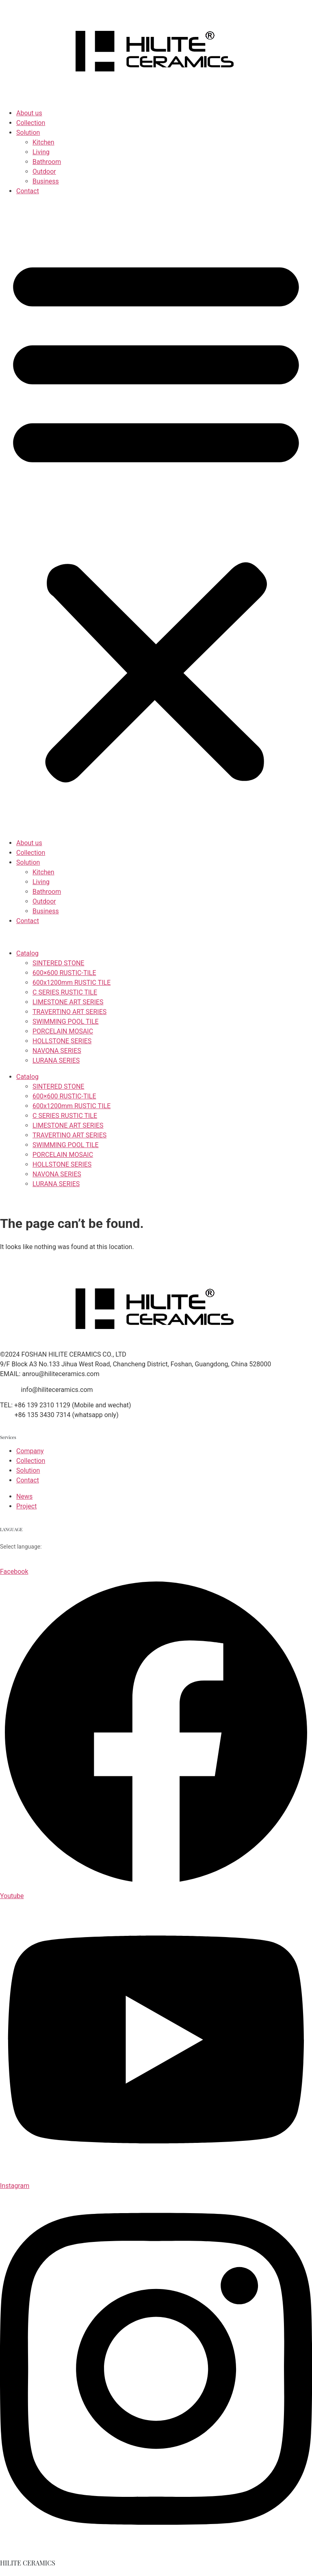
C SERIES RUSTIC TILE (64, 992)
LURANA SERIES (56, 1060)
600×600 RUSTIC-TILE (64, 973)
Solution (28, 132)
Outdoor (44, 171)
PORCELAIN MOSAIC (62, 1031)
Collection (30, 123)
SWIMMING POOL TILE (65, 1021)
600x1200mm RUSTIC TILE (71, 982)
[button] (156, 517)
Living (41, 152)
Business (45, 181)
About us (29, 113)
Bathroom (46, 162)
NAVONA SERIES (56, 1051)
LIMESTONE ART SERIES (68, 1002)
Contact (27, 191)
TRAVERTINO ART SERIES (69, 1012)
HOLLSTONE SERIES (61, 1041)
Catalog (27, 953)
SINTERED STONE (58, 963)
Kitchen (43, 142)
